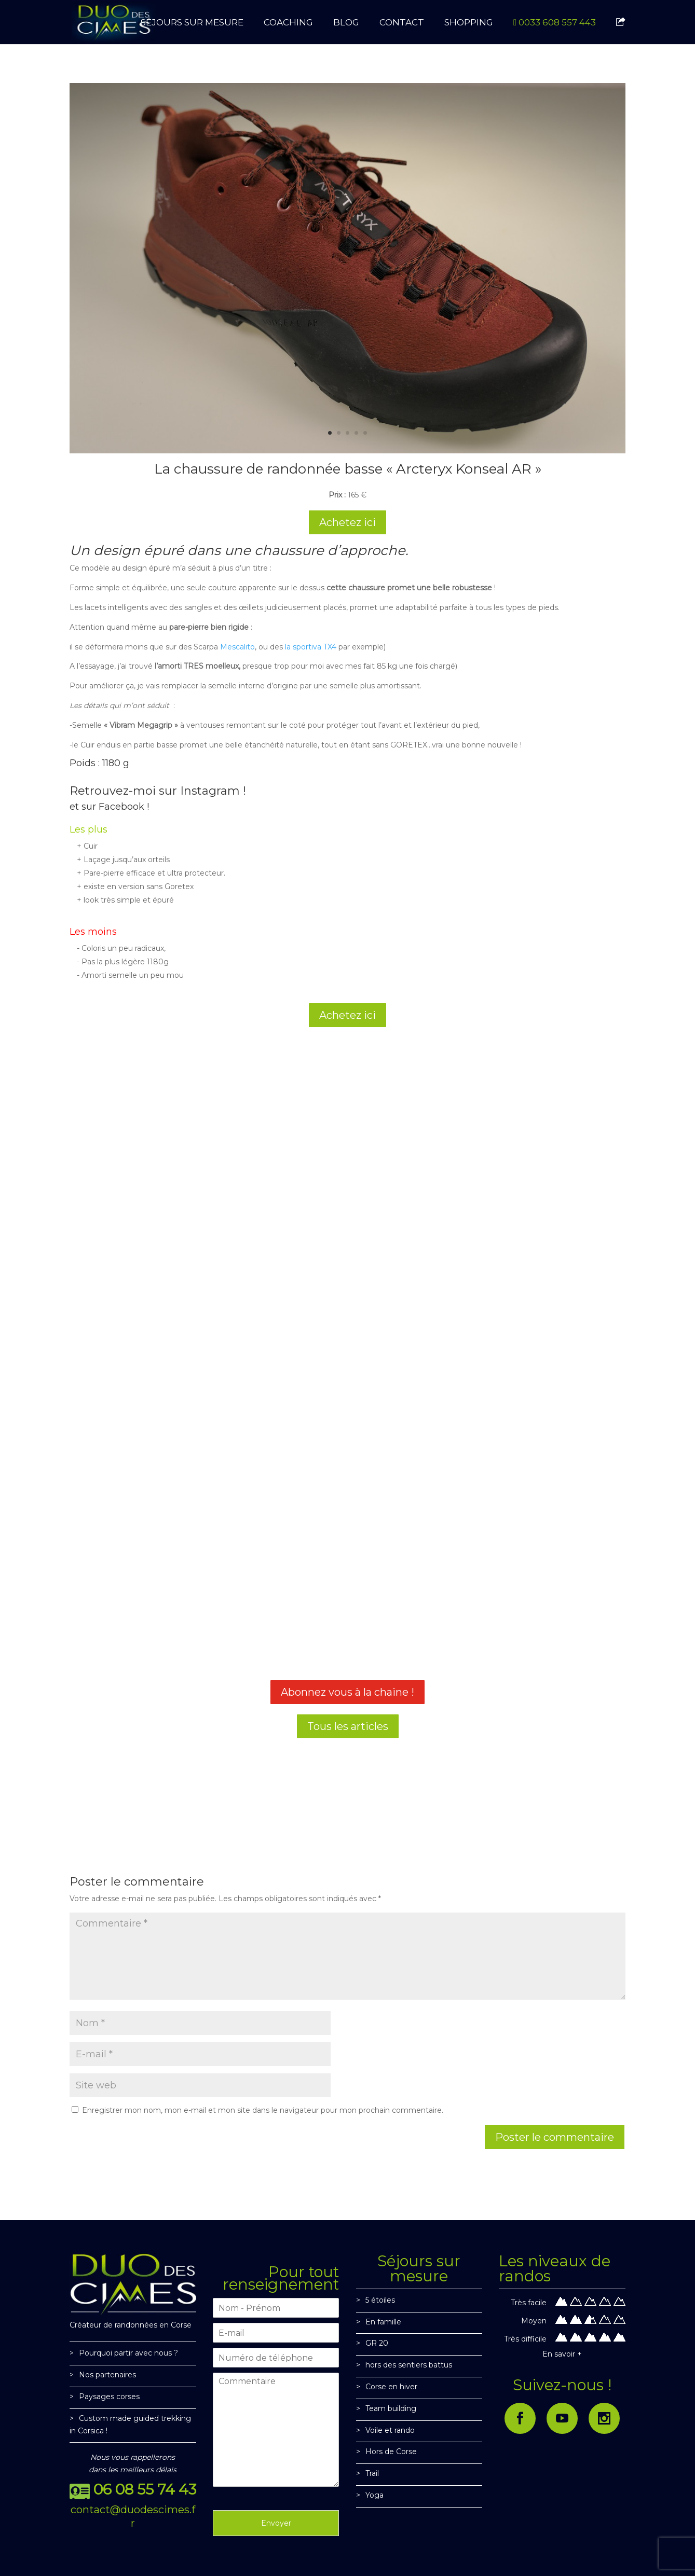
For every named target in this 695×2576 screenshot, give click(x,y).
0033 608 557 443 (554, 22)
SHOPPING (468, 23)
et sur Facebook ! (109, 806)
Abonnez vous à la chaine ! (347, 1692)
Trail (372, 2473)
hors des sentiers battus (408, 2365)
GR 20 (376, 2343)
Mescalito (237, 647)
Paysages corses (109, 2396)
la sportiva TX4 (310, 647)
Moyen (534, 2320)
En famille (383, 2321)
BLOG (346, 23)
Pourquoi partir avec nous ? (128, 2353)
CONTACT (401, 23)
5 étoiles (380, 2300)
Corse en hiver (391, 2386)
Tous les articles (347, 1726)
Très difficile (525, 2339)
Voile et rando (390, 2430)
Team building (390, 2408)
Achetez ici (347, 522)
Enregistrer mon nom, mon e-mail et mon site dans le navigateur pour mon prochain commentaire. (262, 2110)
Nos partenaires (107, 2374)
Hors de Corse (391, 2451)
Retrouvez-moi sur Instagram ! (158, 791)
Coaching (288, 23)
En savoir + (562, 2354)
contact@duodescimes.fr (133, 2516)
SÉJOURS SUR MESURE (192, 23)
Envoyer (276, 2523)
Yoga (374, 2495)
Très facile (529, 2302)
